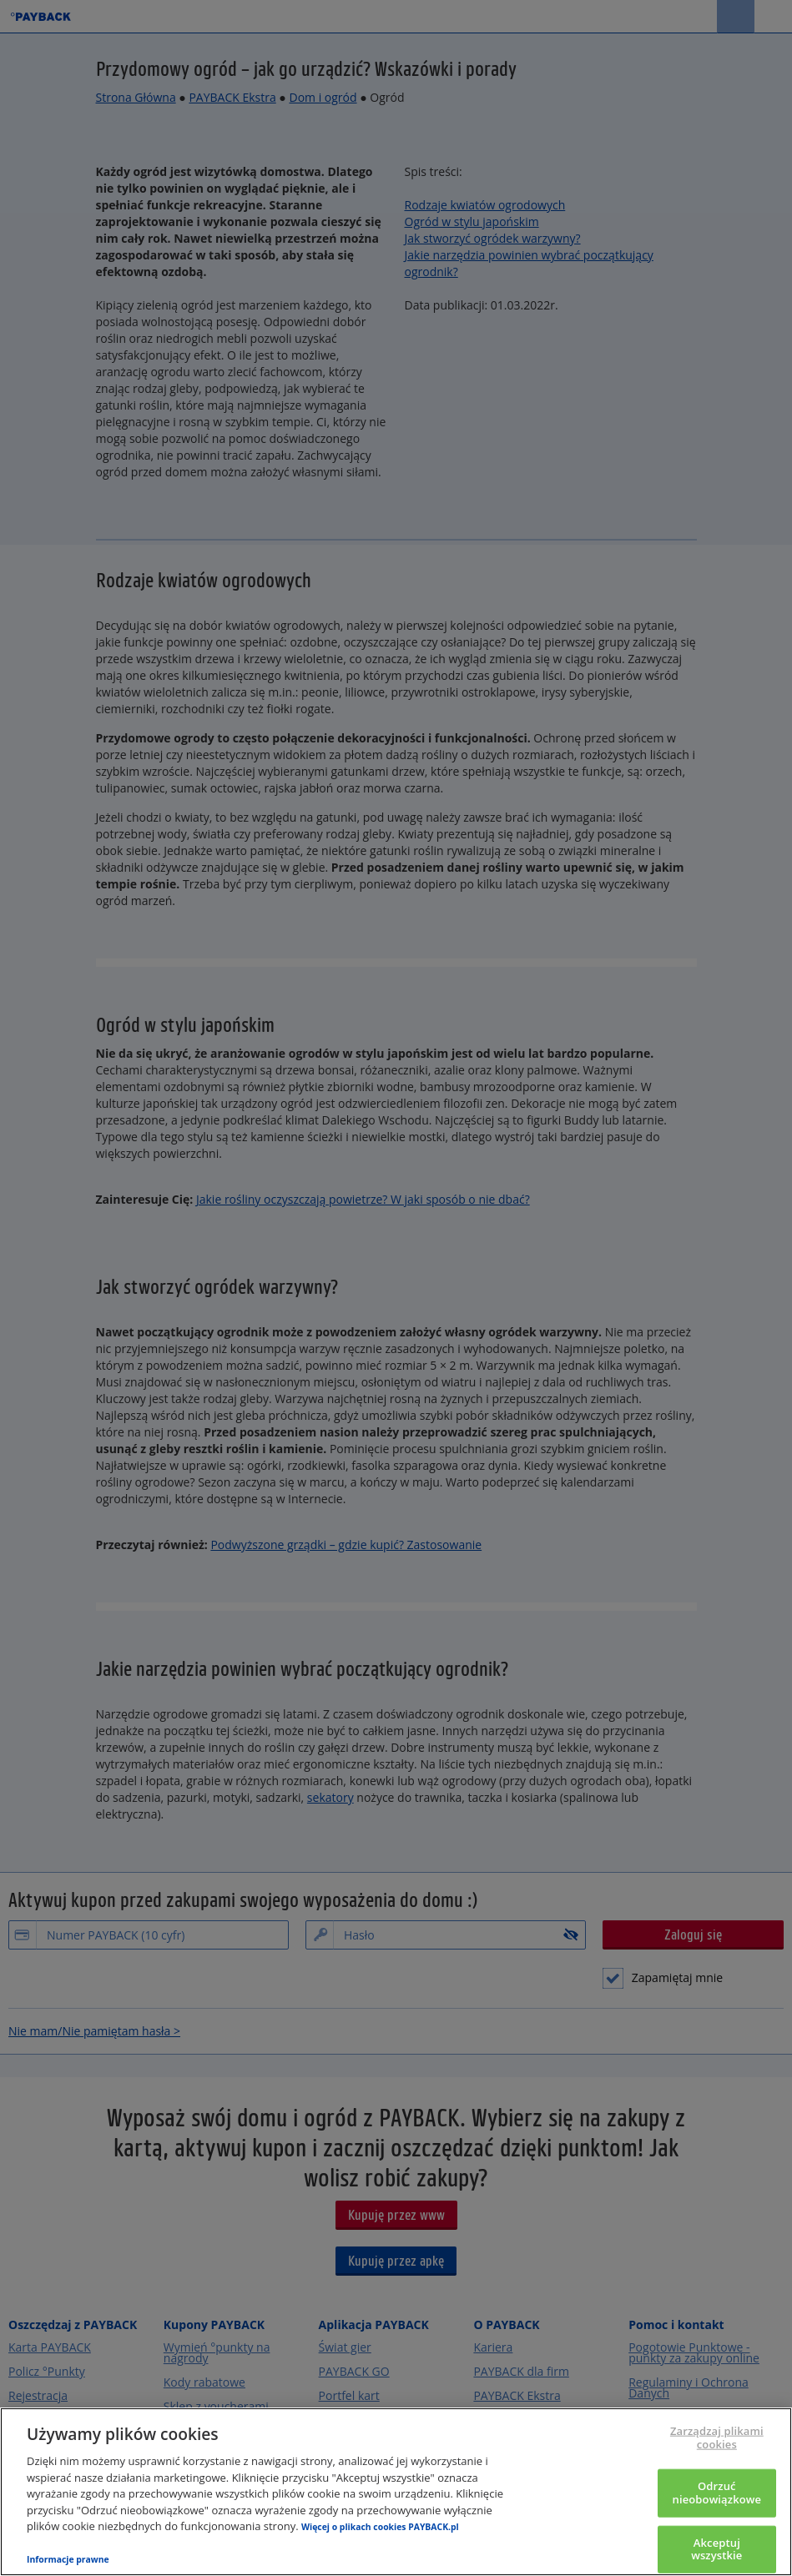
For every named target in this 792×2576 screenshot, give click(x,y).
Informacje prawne (68, 2559)
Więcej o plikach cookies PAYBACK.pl (380, 2527)
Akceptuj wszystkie (716, 2548)
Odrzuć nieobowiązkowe (717, 2492)
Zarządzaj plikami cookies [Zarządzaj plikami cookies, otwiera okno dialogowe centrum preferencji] (717, 2437)
